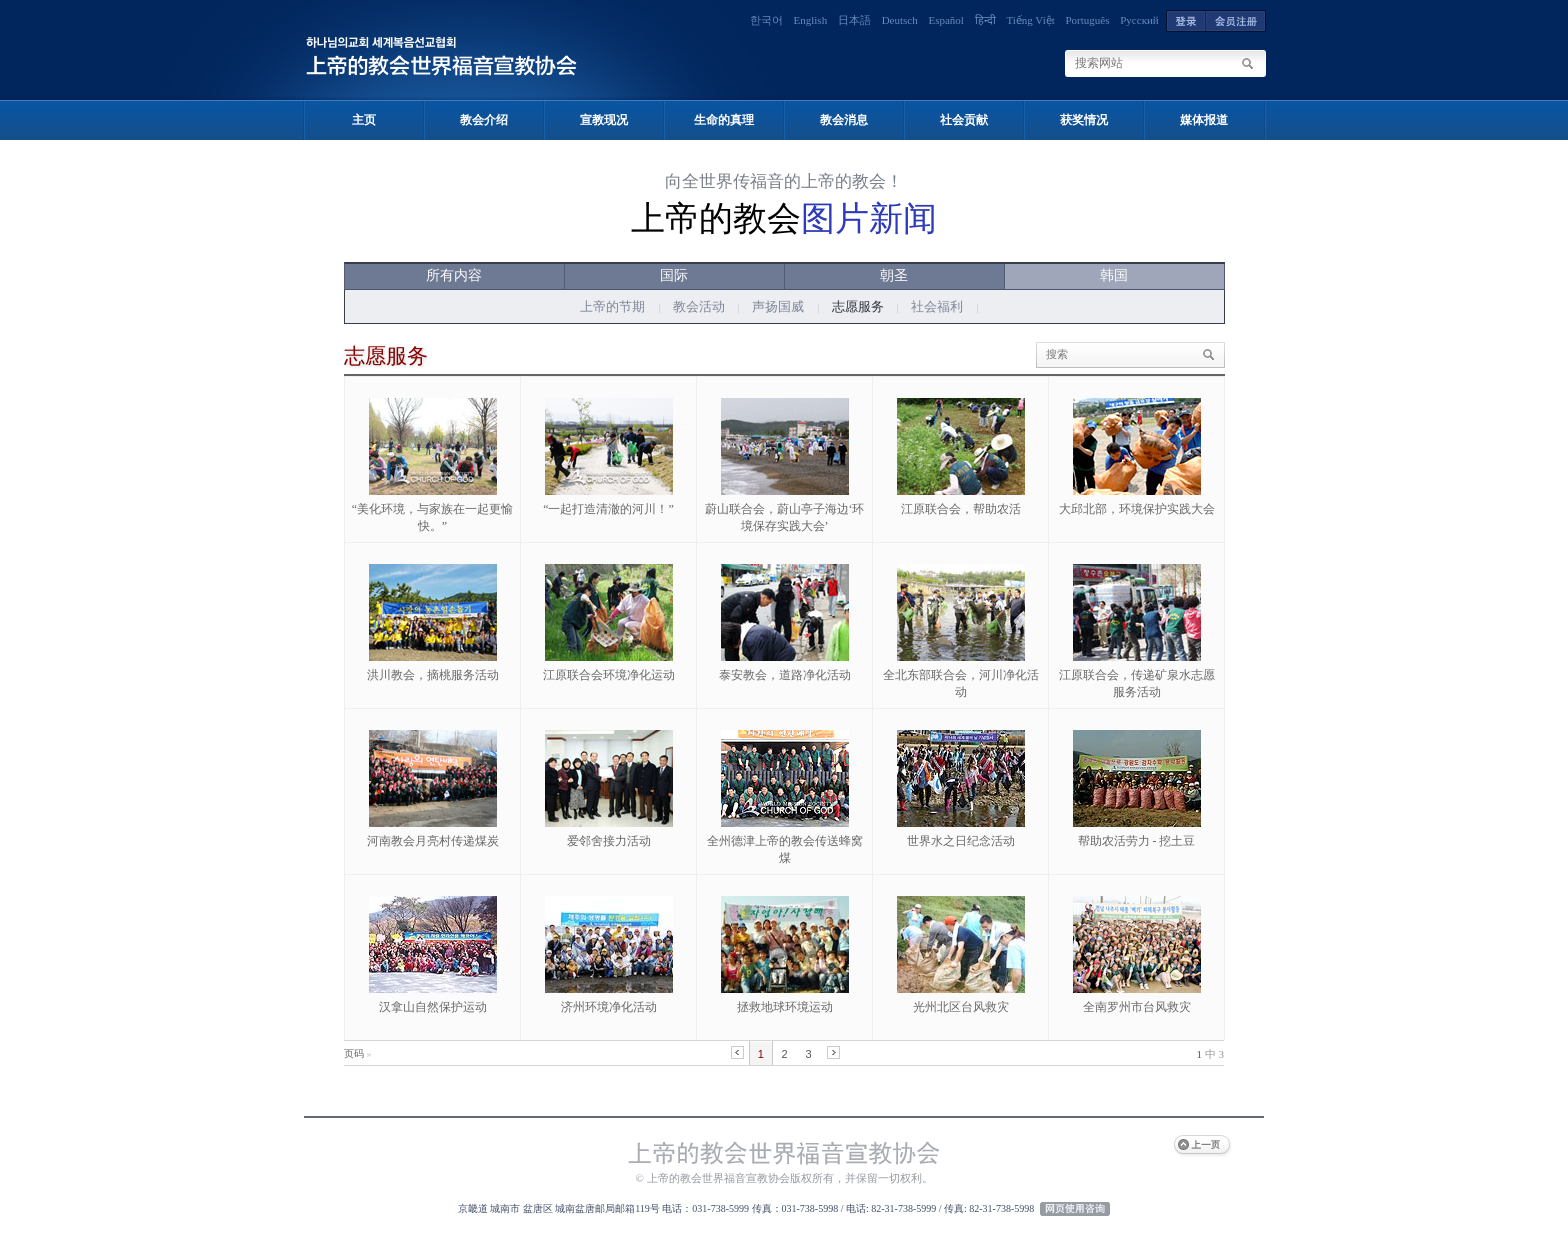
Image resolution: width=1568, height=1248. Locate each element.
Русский (1139, 20)
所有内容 (454, 275)
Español (945, 20)
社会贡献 (964, 120)
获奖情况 (1084, 120)
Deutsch (900, 20)
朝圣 (894, 275)
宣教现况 (604, 120)
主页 (364, 120)
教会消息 (844, 120)
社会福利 (937, 306)
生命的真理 (724, 120)
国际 (674, 275)
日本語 (854, 20)
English (811, 20)
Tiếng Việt (1030, 20)
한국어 (766, 20)
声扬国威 (778, 306)
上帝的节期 (612, 306)
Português (1088, 20)
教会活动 (699, 306)
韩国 (1114, 275)
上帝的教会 (784, 218)
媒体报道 (1204, 120)
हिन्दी (985, 20)
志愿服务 (858, 306)
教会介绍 (484, 120)
